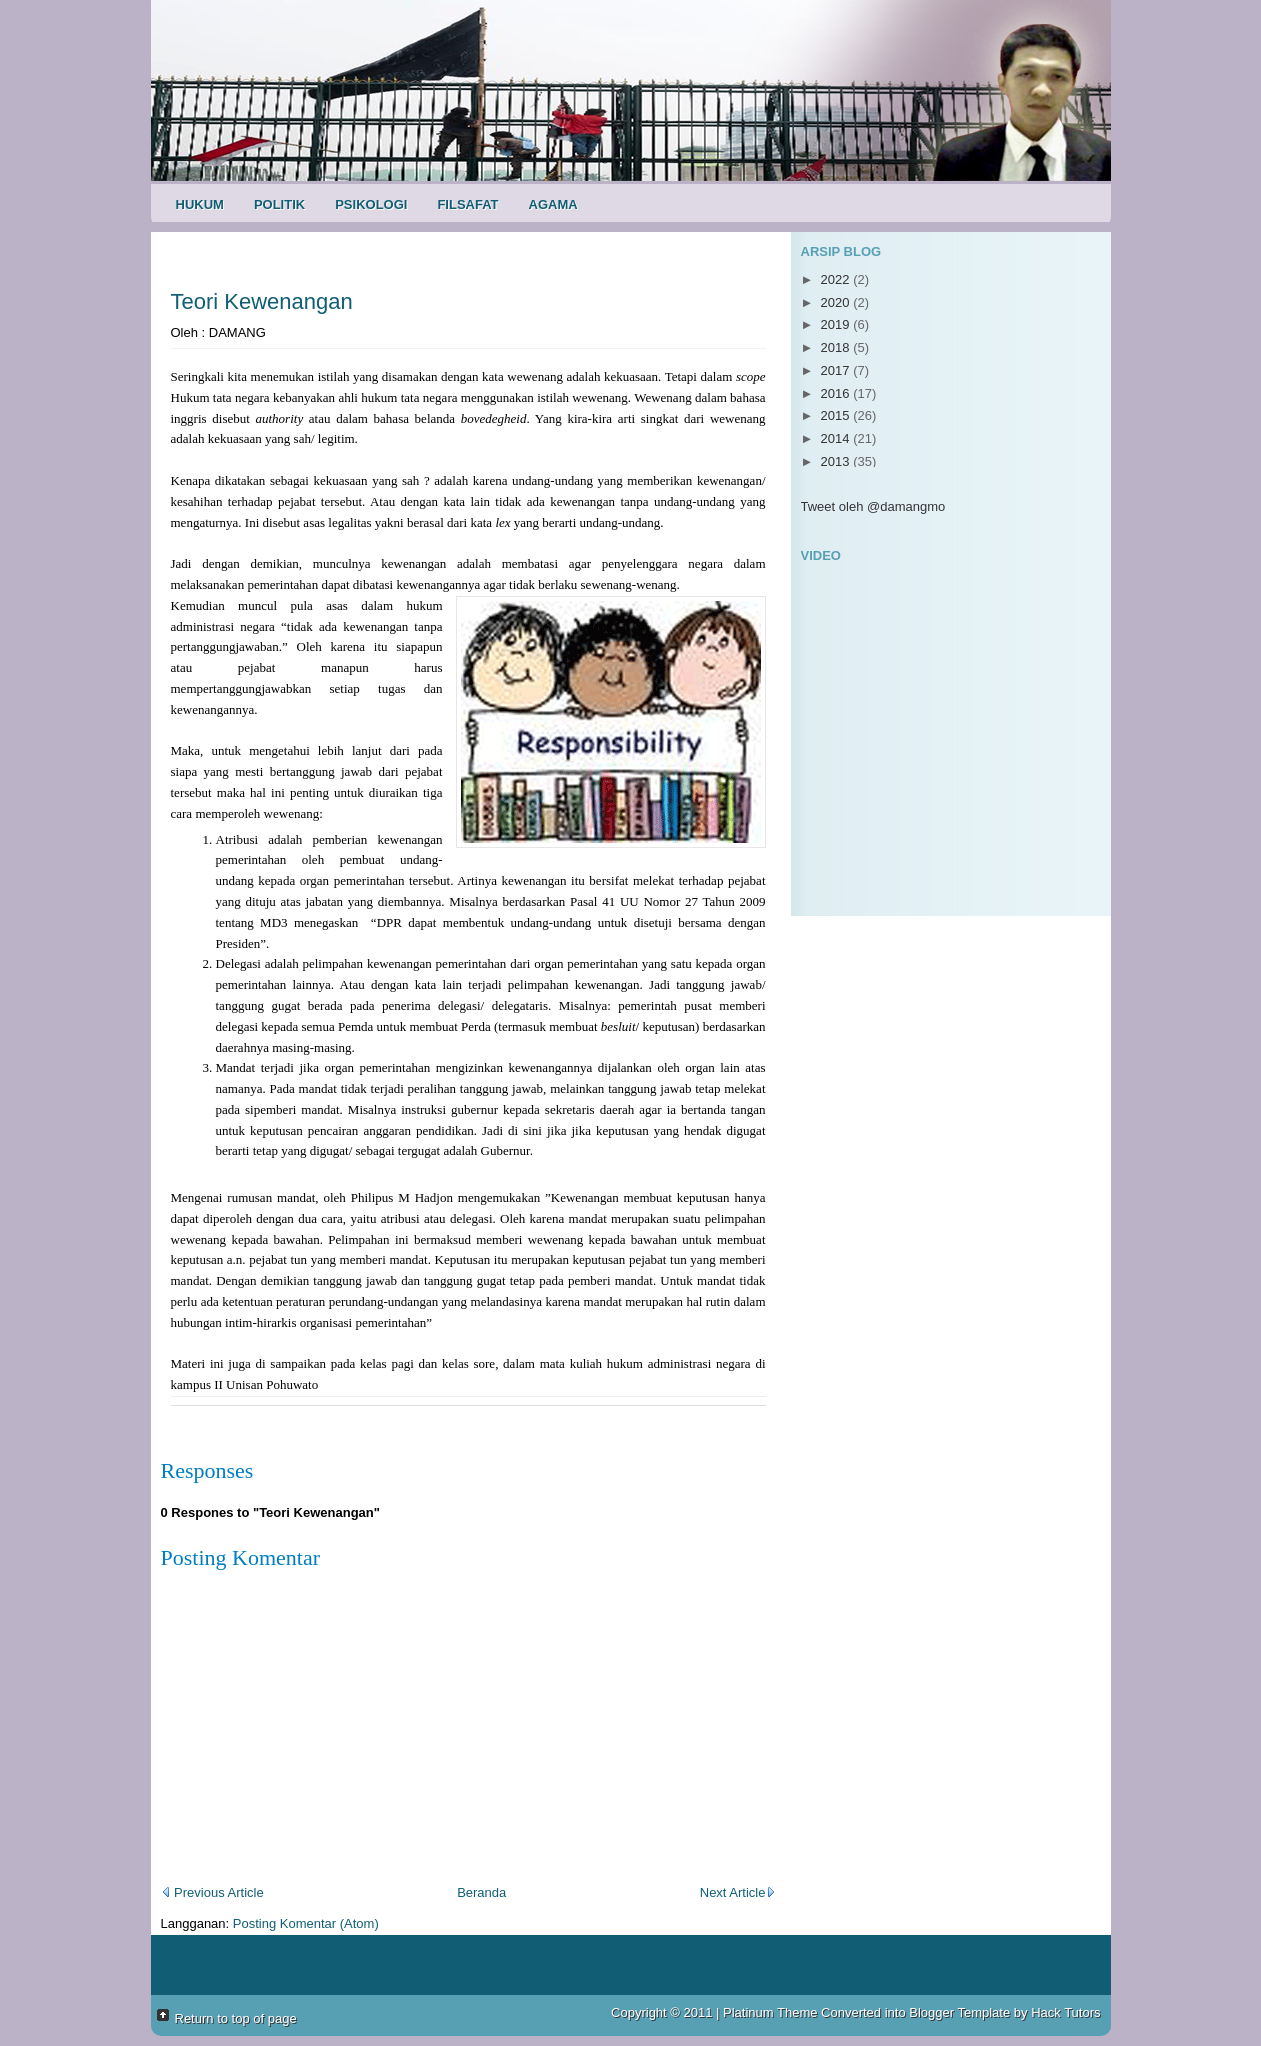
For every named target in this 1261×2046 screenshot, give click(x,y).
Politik (279, 204)
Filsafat (467, 204)
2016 (837, 393)
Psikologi (371, 204)
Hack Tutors (1065, 2012)
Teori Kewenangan (262, 301)
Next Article (738, 1892)
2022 (837, 279)
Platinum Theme (770, 2012)
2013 (837, 461)
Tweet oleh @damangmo (873, 506)
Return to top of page (236, 2018)
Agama (553, 204)
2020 (837, 302)
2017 (837, 370)
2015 (837, 415)
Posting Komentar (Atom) (306, 1923)
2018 (837, 347)
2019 (837, 324)
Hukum (200, 204)
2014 (837, 438)
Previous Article (212, 1892)
